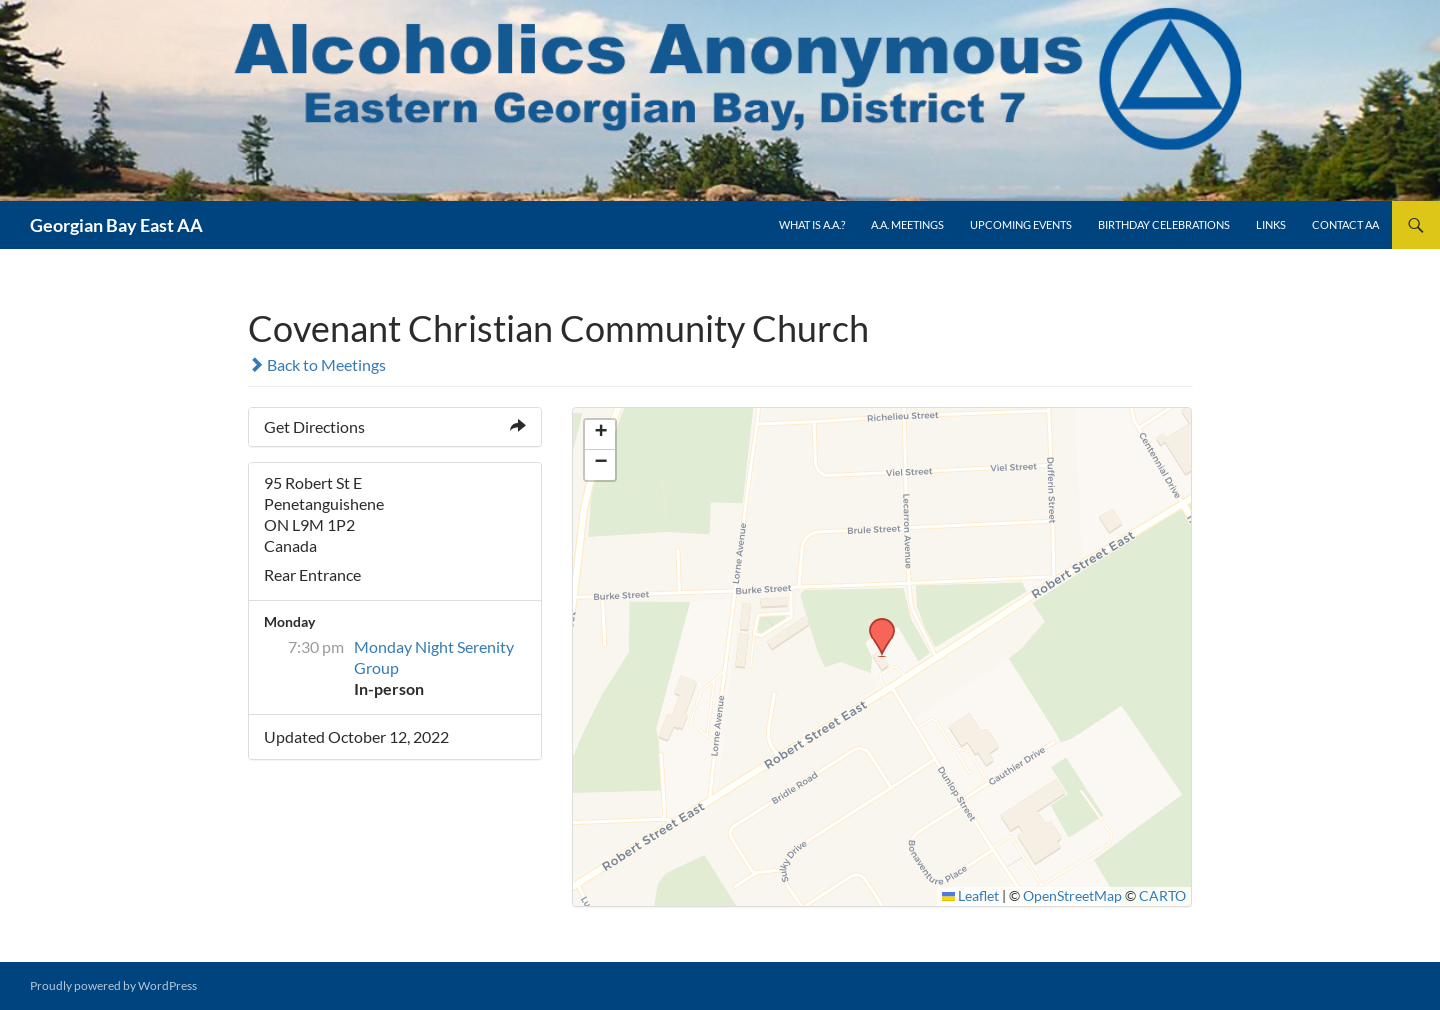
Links (1271, 224)
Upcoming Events (1021, 224)
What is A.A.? (812, 224)
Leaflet (971, 896)
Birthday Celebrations (1164, 224)
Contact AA (1345, 224)
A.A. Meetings (907, 224)
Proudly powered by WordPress (113, 985)
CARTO (1162, 896)
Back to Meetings (317, 364)
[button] (875, 624)
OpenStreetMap (1072, 896)
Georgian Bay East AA (116, 225)
